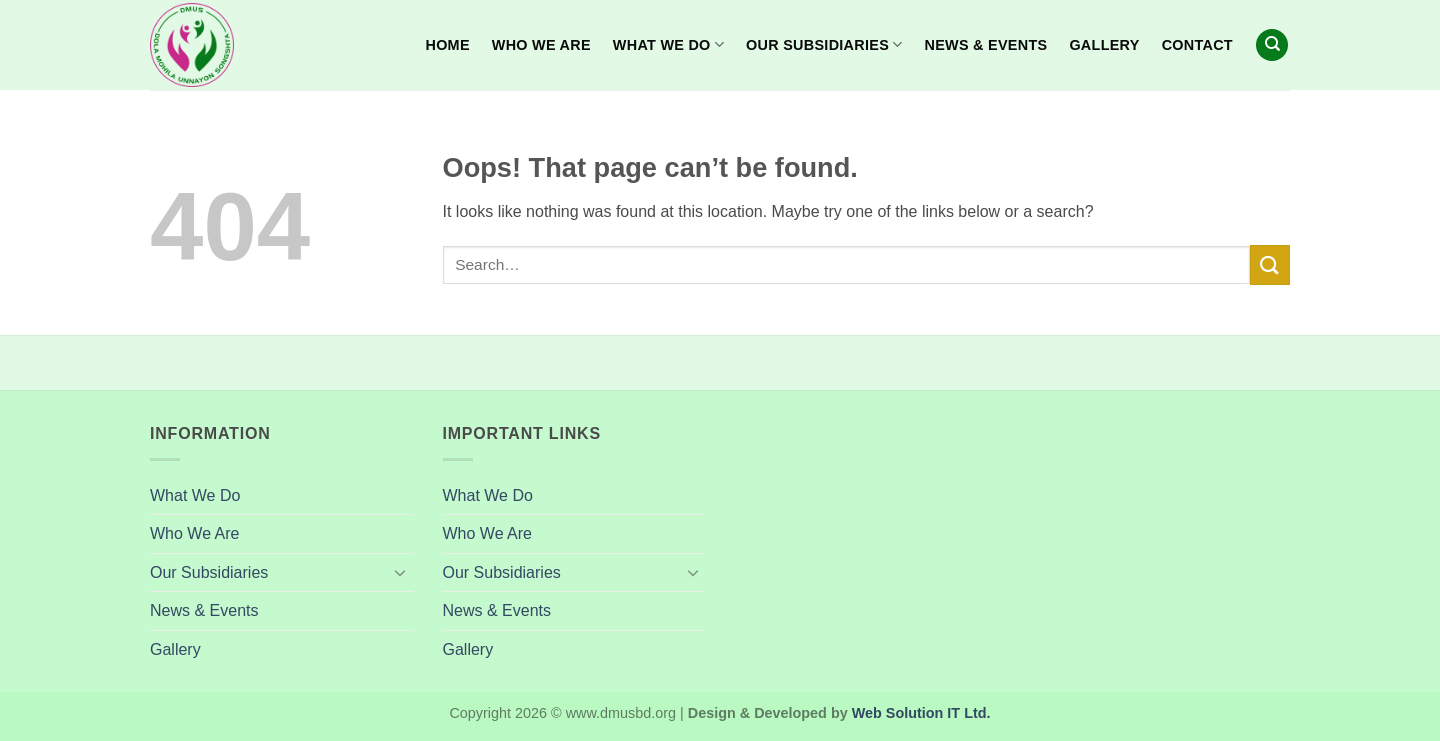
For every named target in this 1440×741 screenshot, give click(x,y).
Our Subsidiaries (824, 44)
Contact (1197, 45)
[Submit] (1270, 264)
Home (447, 45)
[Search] (1272, 45)
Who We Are (541, 45)
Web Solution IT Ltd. (921, 713)
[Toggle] (401, 572)
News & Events (986, 45)
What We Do (668, 44)
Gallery (1104, 45)
